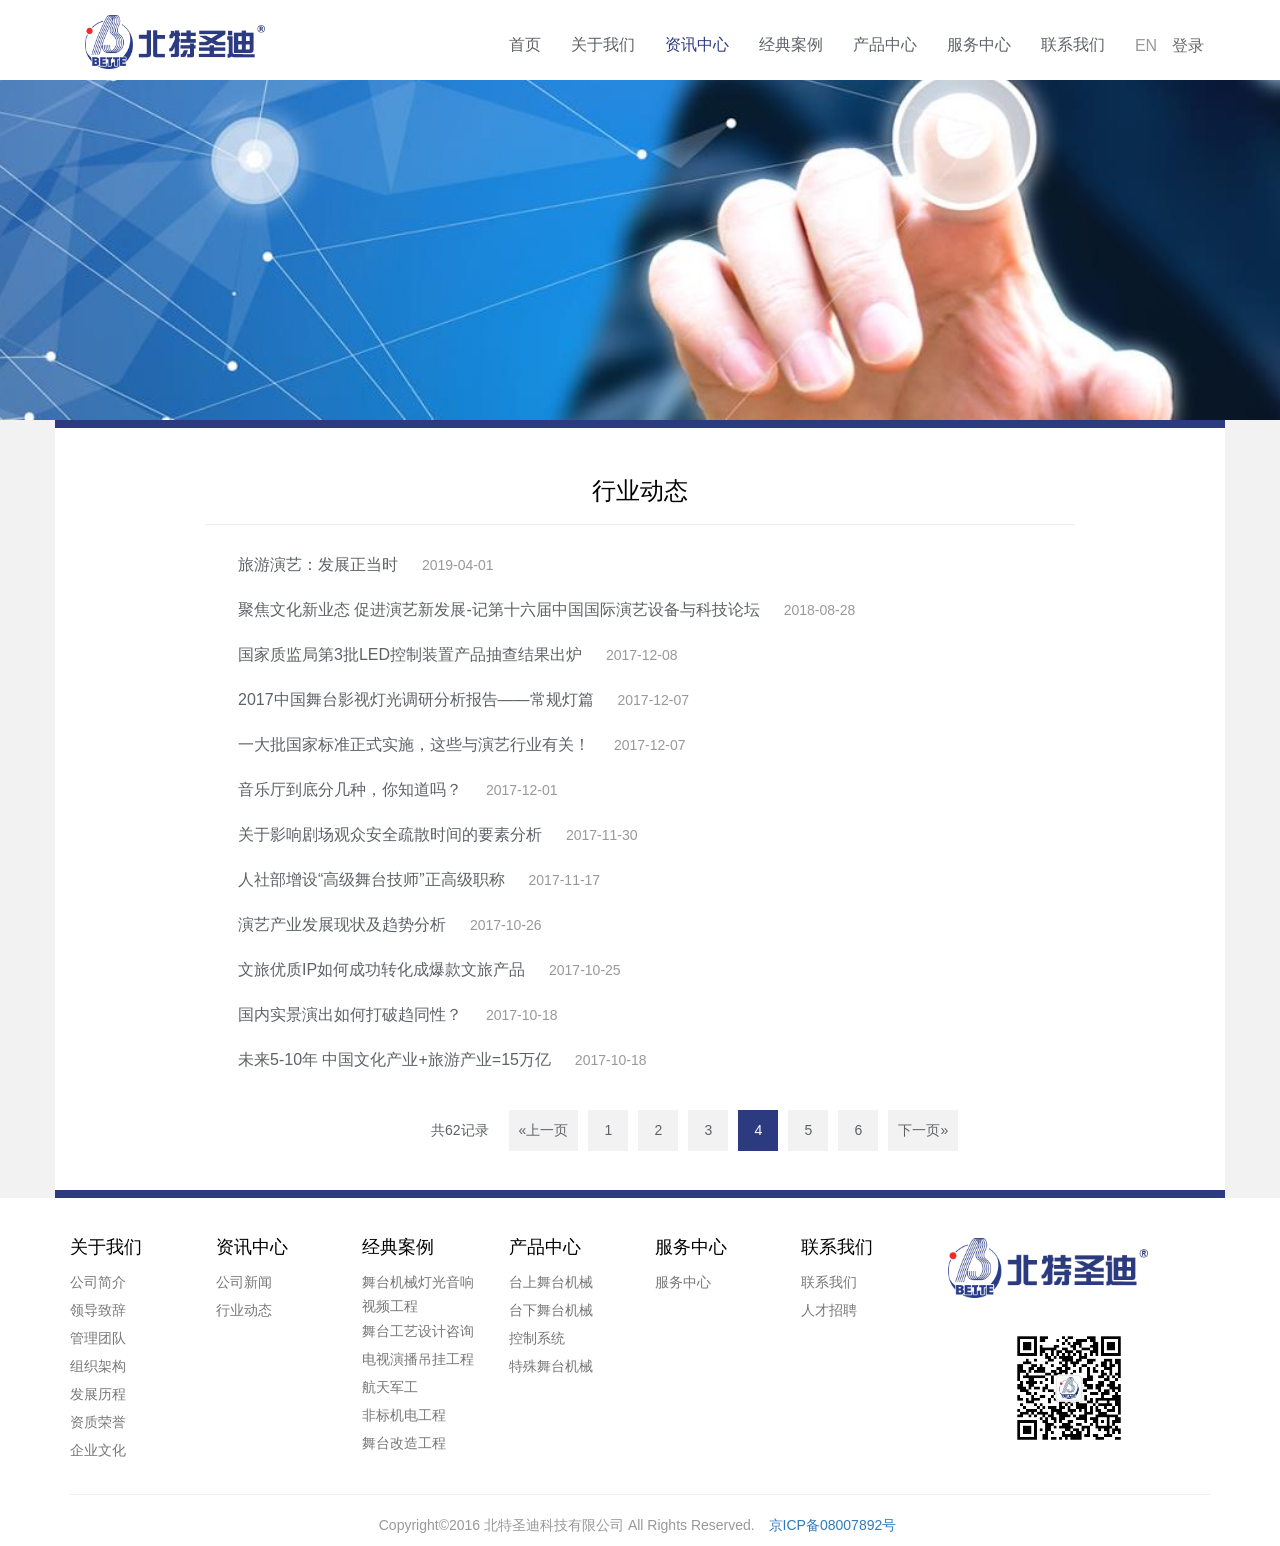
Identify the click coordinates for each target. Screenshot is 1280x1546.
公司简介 (98, 1282)
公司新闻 (244, 1282)
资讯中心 (697, 44)
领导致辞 (98, 1310)
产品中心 (885, 44)
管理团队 (98, 1338)
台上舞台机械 (551, 1282)
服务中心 (979, 44)
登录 (1188, 45)
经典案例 (791, 44)
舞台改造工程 (404, 1443)
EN (1146, 45)
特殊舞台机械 (551, 1366)
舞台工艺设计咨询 (418, 1331)
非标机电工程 (404, 1415)
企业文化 (98, 1450)
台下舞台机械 (551, 1310)
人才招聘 (829, 1310)
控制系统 (537, 1338)
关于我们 (603, 44)
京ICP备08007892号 (833, 1525)
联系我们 (1073, 44)
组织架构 (98, 1366)
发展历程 (98, 1394)
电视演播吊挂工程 (418, 1359)
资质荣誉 (98, 1422)
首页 (525, 44)
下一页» (923, 1130)
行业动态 (244, 1310)
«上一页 (544, 1130)
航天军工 (390, 1387)
